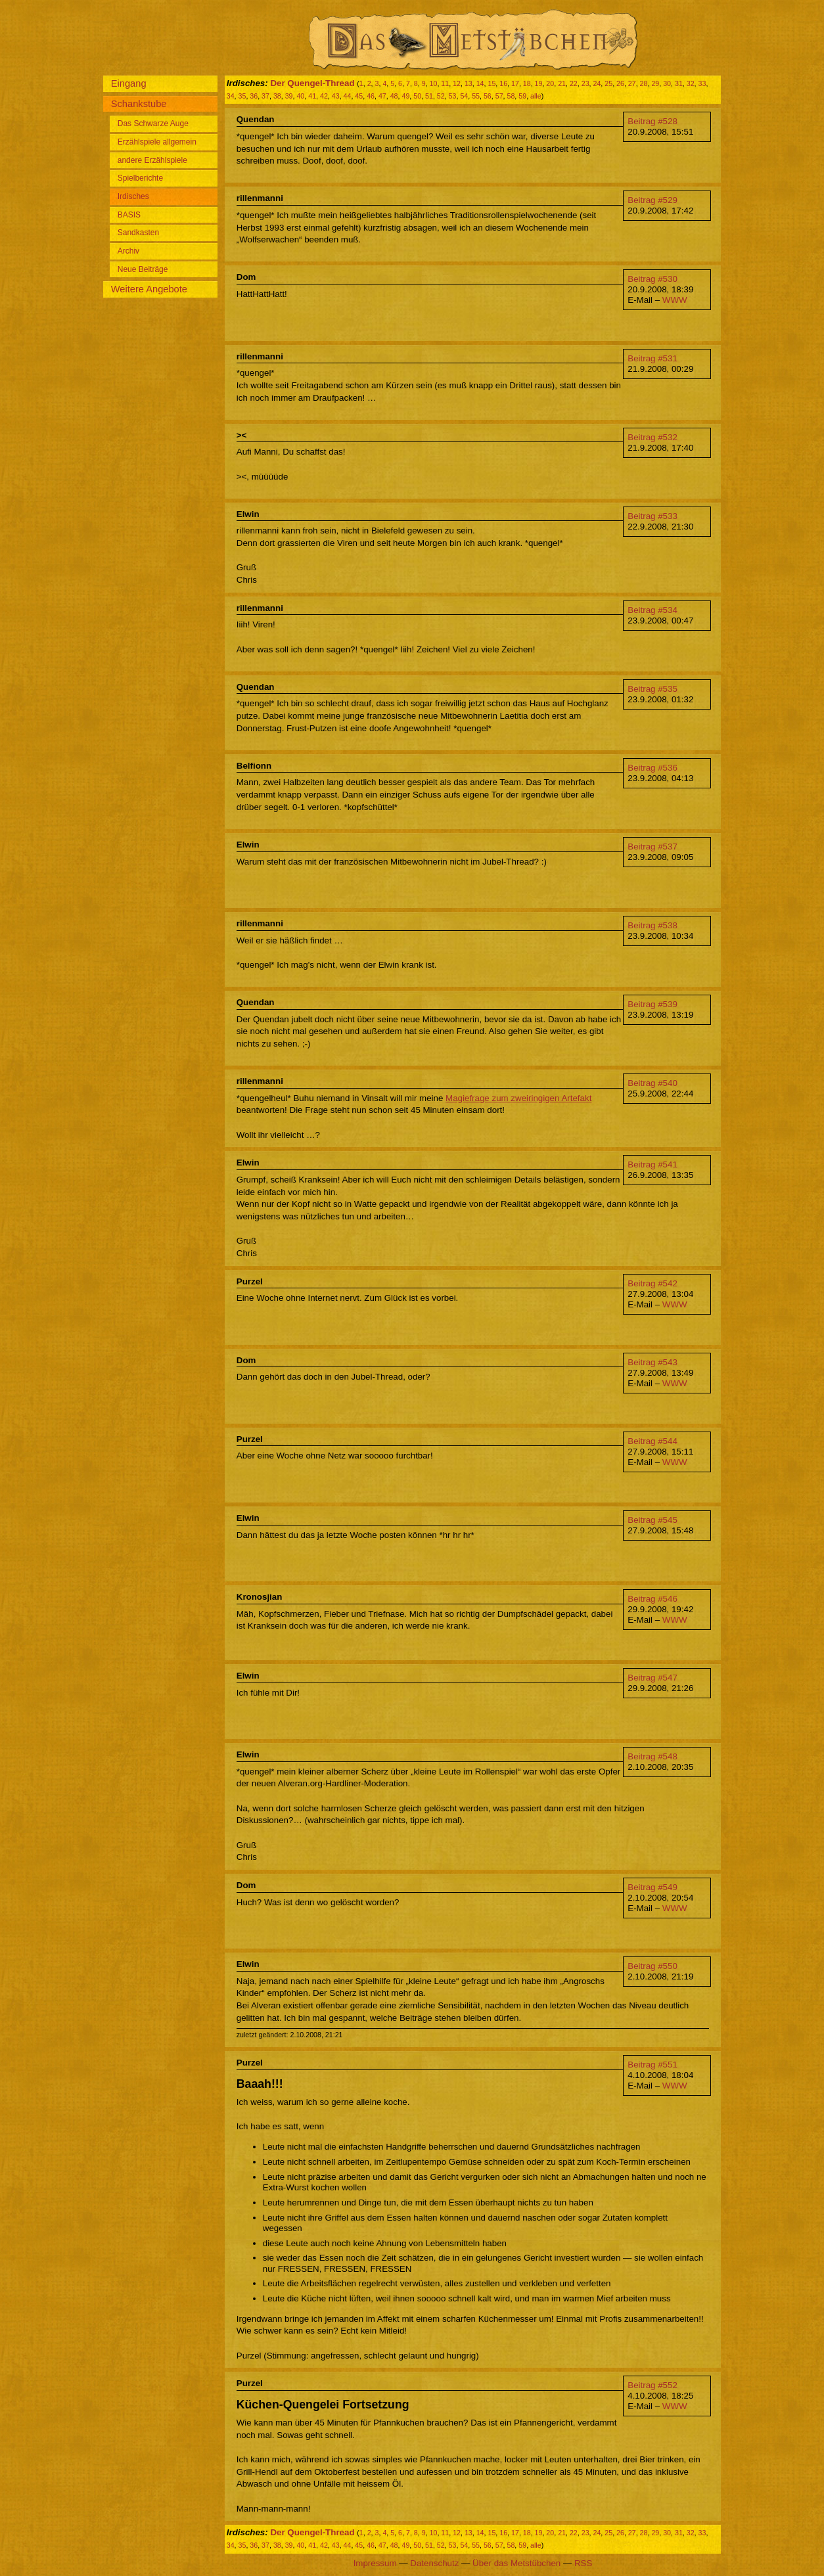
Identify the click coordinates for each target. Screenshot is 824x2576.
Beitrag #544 (652, 1441)
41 (312, 96)
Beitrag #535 (652, 689)
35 (242, 96)
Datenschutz (434, 2563)
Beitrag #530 (652, 279)
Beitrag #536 (652, 768)
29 (655, 83)
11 (445, 83)
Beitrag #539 (652, 1004)
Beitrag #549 (652, 1887)
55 (476, 96)
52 (441, 96)
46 (371, 96)
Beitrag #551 (652, 2064)
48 (394, 96)
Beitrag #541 (652, 1164)
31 (679, 83)
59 (522, 96)
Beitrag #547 (652, 1678)
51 (429, 96)
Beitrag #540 (652, 1083)
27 (632, 83)
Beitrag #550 (652, 1966)
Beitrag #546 (652, 1599)
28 (644, 83)
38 (277, 96)
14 (480, 83)
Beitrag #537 (652, 846)
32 (691, 83)
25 (608, 83)
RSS (583, 2563)
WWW (674, 300)
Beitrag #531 (652, 358)
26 (620, 83)
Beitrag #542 (652, 1283)
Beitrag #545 (652, 1520)
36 (254, 96)
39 (289, 96)
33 (702, 83)
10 (434, 83)
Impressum (375, 2563)
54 (464, 96)
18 (527, 83)
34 (231, 96)
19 (539, 83)
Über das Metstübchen (516, 2563)
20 (550, 83)
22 (574, 83)
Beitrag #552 (652, 2385)
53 (453, 96)
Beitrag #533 (652, 516)
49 (405, 96)
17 (515, 83)
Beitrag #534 (652, 610)
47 (382, 96)
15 (491, 83)
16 (503, 83)
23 (585, 83)
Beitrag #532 (652, 437)
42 (324, 96)
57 (499, 96)
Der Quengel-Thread (312, 83)
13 (468, 83)
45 (359, 96)
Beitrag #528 (652, 121)
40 (300, 96)
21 (562, 83)
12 (457, 83)
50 (417, 96)
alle (535, 96)
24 (597, 83)
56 (488, 96)
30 (667, 83)
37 (265, 96)
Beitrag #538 (652, 925)
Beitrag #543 (652, 1362)
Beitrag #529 (652, 200)
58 (511, 96)
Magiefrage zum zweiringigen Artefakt (518, 1098)
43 (336, 96)
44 (348, 96)
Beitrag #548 (652, 1756)
